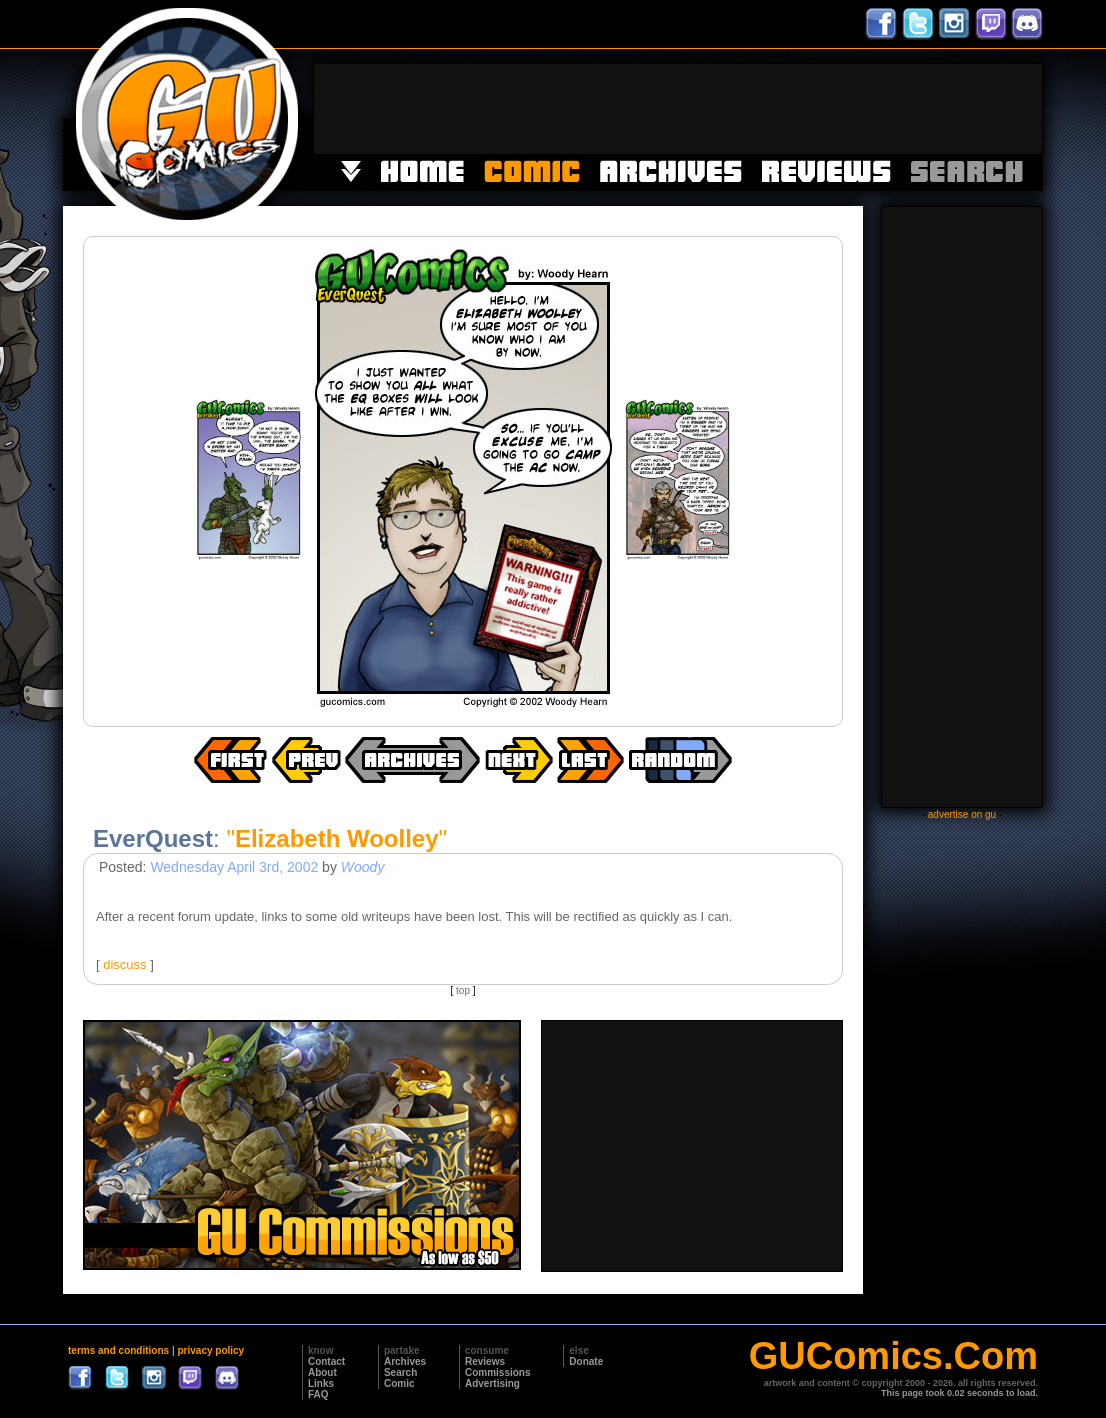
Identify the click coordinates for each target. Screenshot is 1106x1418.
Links (321, 1383)
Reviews (485, 1361)
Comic (399, 1383)
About (322, 1372)
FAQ (318, 1394)
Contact (326, 1361)
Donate (586, 1361)
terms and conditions (118, 1350)
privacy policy (210, 1350)
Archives (405, 1361)
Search (400, 1372)
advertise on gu (962, 814)
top (463, 990)
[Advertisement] (678, 109)
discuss (124, 964)
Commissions (498, 1372)
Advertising (492, 1383)
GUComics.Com (893, 1356)
